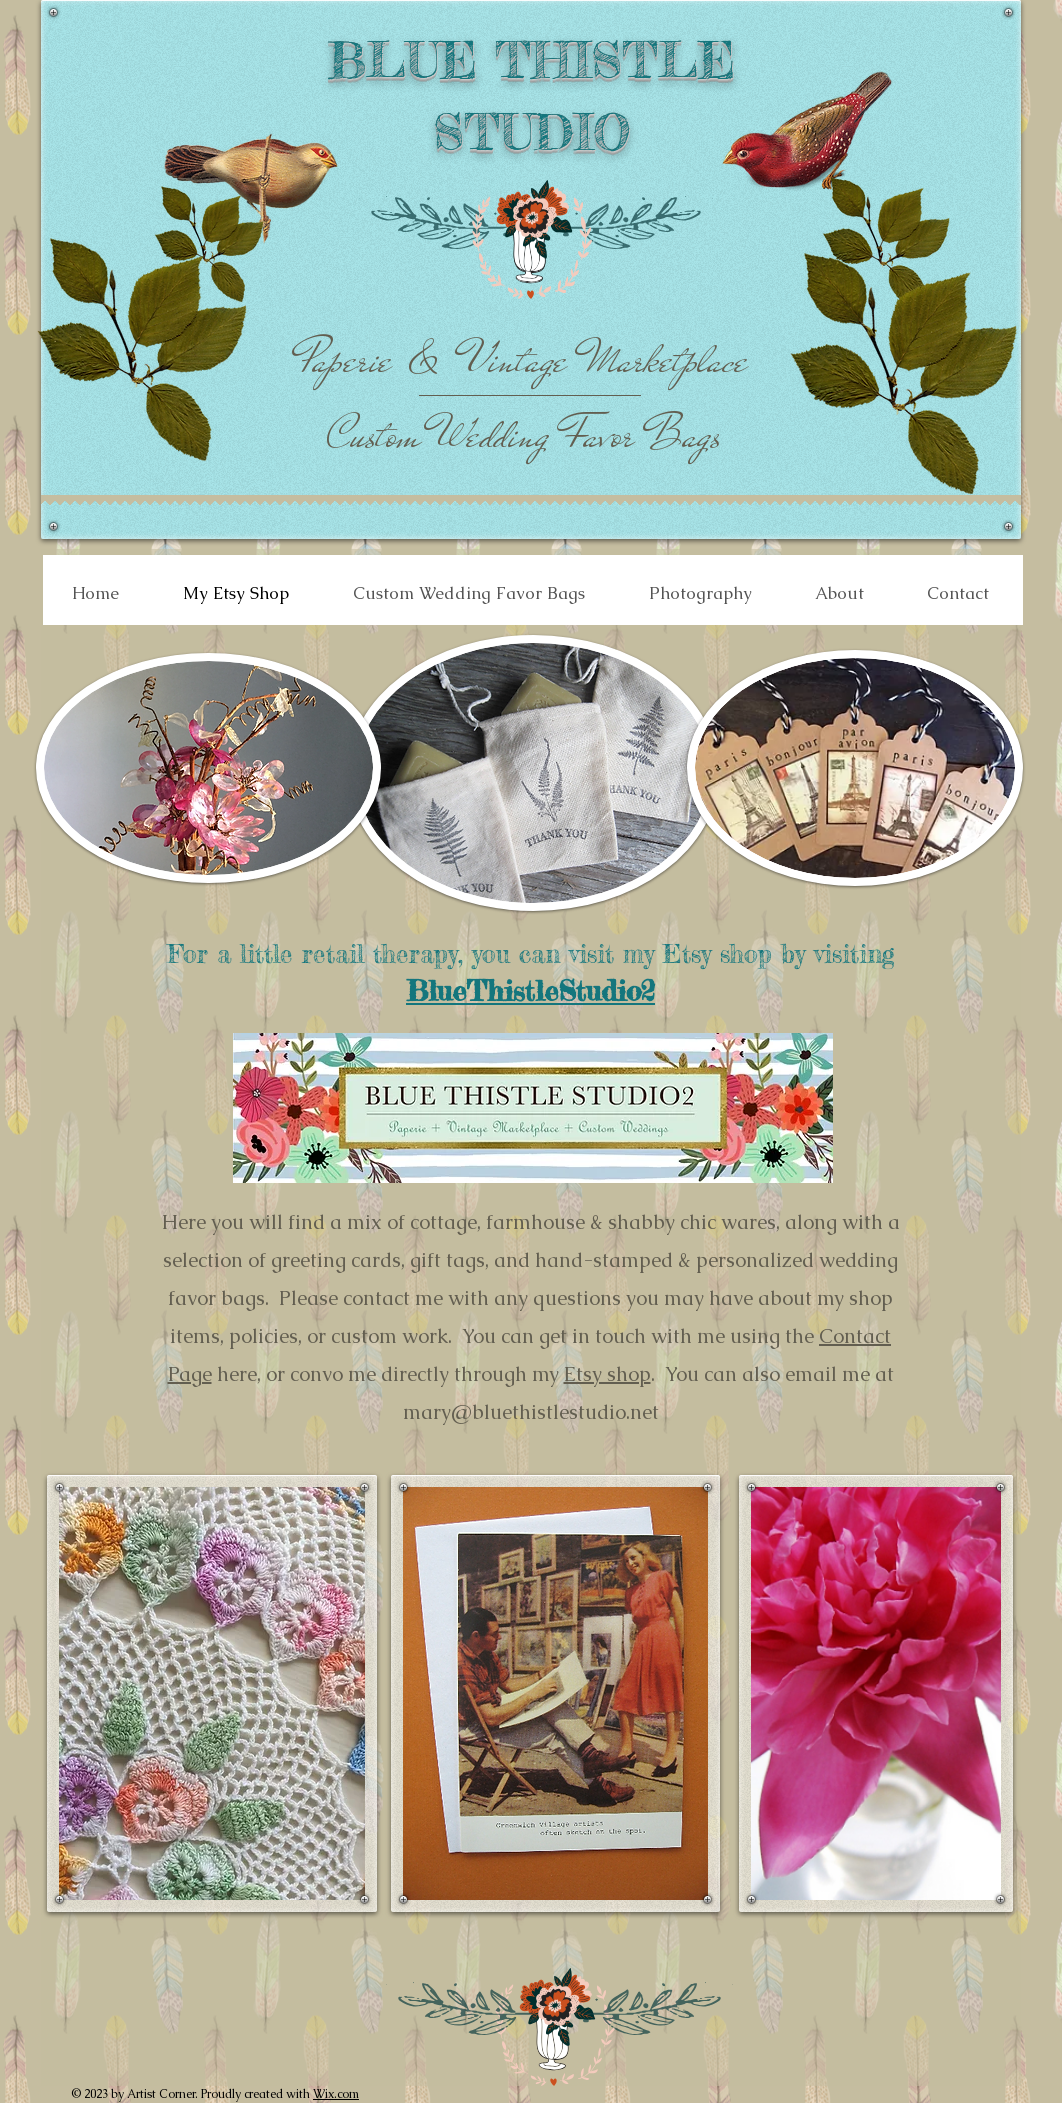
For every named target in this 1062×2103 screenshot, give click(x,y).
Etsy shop (607, 1374)
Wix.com (336, 2094)
